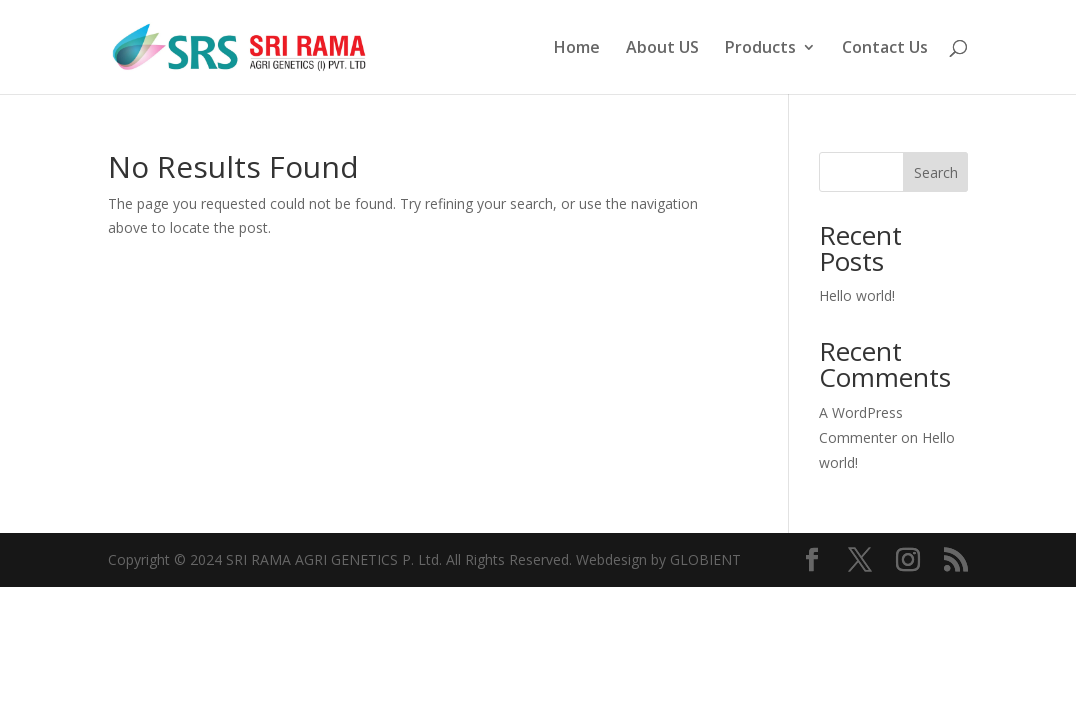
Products (760, 49)
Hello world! (857, 295)
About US (662, 49)
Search (936, 172)
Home (577, 49)
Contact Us (885, 49)
